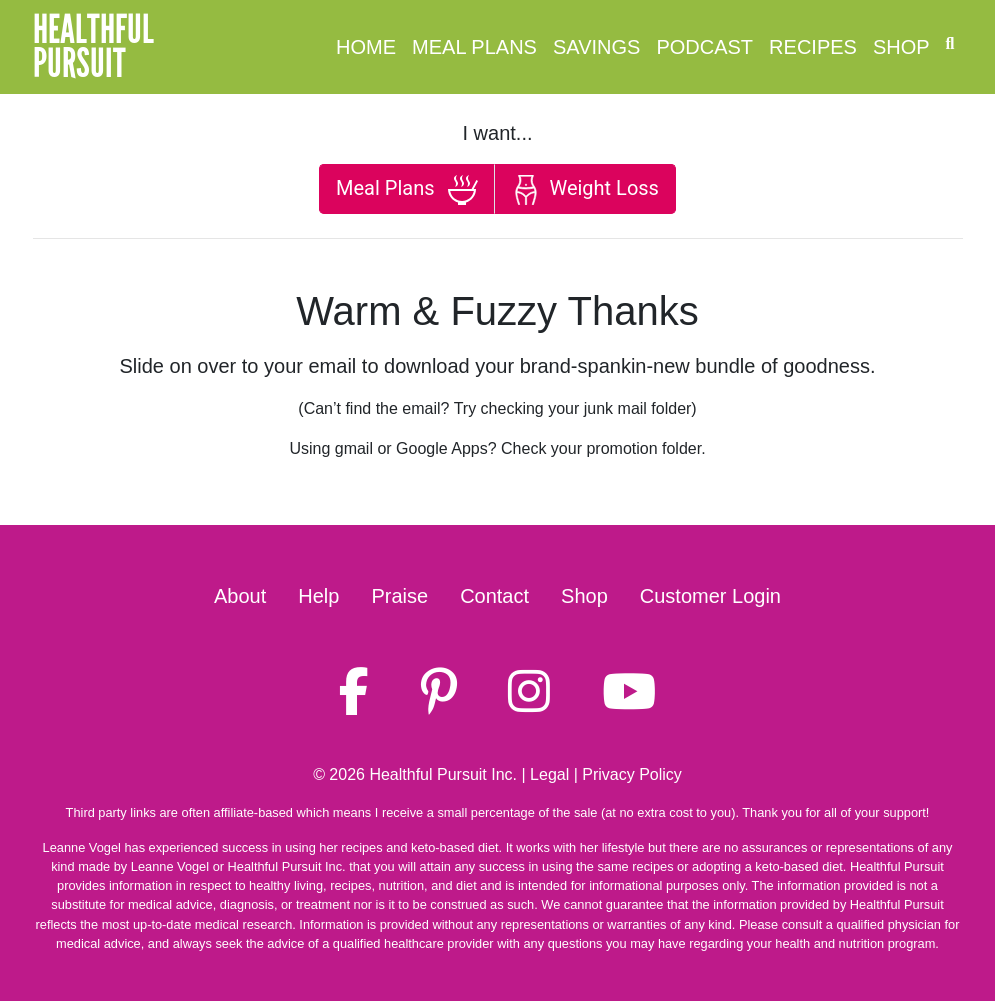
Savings (596, 47)
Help (318, 596)
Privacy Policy (632, 774)
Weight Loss (585, 190)
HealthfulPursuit (93, 47)
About (240, 596)
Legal (549, 774)
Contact (494, 596)
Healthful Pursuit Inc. (443, 774)
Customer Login (710, 596)
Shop (901, 47)
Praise (399, 596)
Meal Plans (474, 47)
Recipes (813, 47)
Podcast (704, 47)
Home (366, 47)
